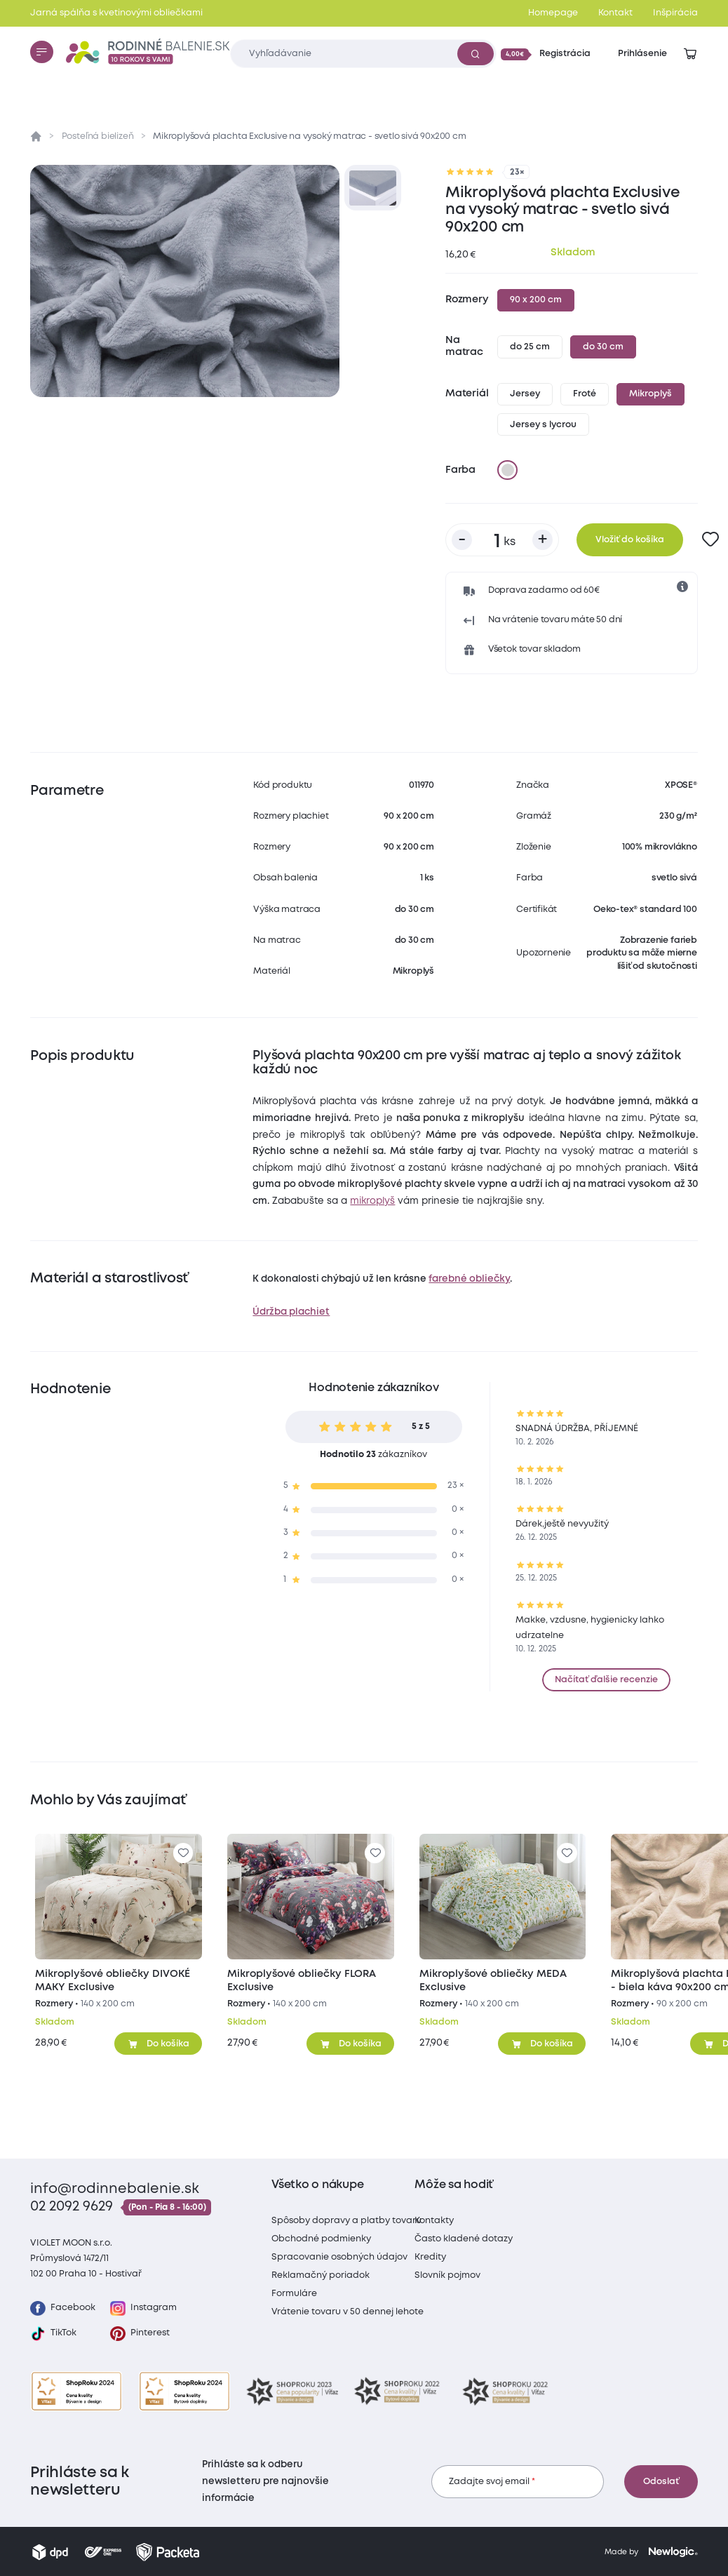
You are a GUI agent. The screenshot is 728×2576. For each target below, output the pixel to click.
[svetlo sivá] (508, 470)
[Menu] (41, 52)
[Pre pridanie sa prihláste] (711, 540)
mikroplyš (372, 1201)
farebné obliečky (469, 1279)
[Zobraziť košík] (690, 54)
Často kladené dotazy (463, 2239)
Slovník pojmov (447, 2275)
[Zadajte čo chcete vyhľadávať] (363, 53)
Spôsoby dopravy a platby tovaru (346, 2221)
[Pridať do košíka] (158, 2043)
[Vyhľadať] (475, 53)
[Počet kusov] (502, 539)
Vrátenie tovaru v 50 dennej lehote (347, 2312)
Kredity (430, 2257)
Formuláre (294, 2293)
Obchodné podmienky (321, 2239)
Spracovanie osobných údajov (339, 2257)
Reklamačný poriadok (320, 2275)
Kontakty (434, 2221)
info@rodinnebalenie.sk (114, 2189)
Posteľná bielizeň (98, 136)
